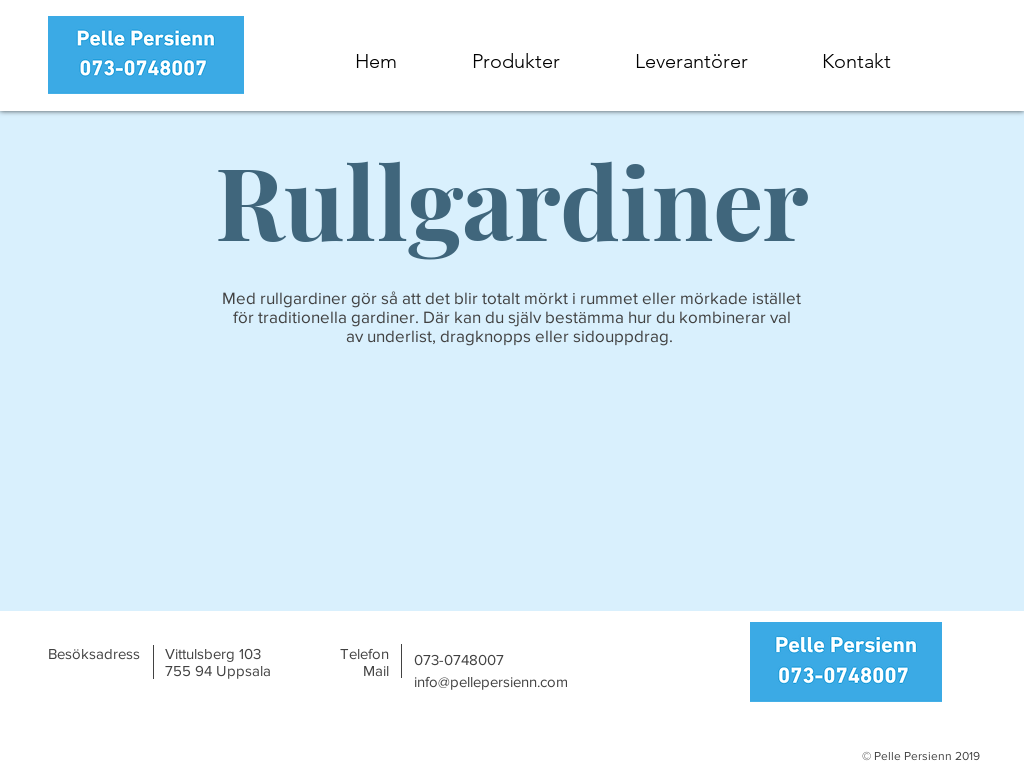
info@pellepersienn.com (491, 681)
